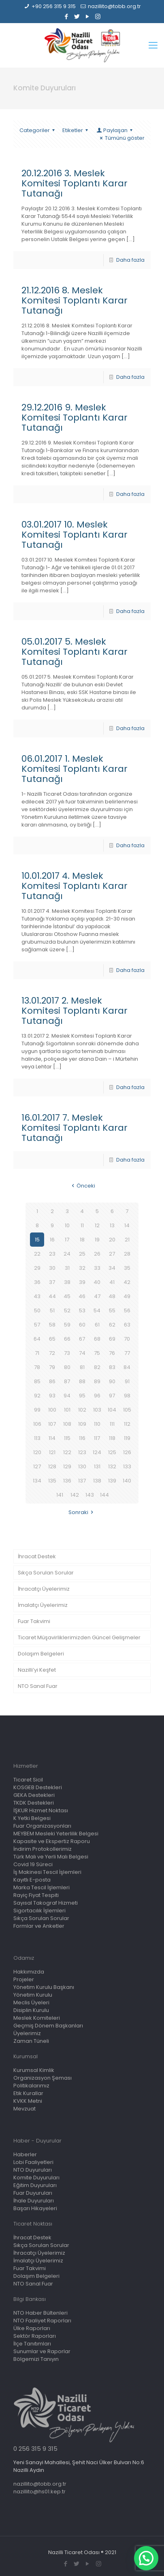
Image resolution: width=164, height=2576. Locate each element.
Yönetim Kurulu (32, 1995)
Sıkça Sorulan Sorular (46, 1572)
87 (67, 1381)
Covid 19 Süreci (33, 1864)
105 (127, 1410)
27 (112, 1254)
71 (37, 1353)
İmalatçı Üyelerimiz (43, 1605)
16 (52, 1239)
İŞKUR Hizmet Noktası (40, 1810)
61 (97, 1325)
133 (127, 1466)
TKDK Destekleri (33, 1803)
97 (112, 1395)
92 (37, 1395)
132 (112, 1466)
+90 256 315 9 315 (54, 6)
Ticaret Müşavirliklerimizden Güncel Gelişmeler (79, 1637)
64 (37, 1339)
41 (112, 1282)
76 (112, 1353)
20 (112, 1239)
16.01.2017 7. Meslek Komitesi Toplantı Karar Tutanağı (74, 1127)
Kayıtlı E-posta (32, 1880)
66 (67, 1339)
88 (82, 1381)
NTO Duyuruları (32, 2170)
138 (97, 1481)
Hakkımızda (28, 1972)
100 (52, 1410)
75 (97, 1353)
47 (97, 1296)
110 (97, 1424)
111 (112, 1424)
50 (37, 1310)
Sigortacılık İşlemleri (39, 1910)
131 (97, 1466)
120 (37, 1452)
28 (127, 1254)
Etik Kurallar (28, 2093)
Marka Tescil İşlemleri (41, 1887)
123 (82, 1452)
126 (127, 1452)
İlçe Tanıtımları (32, 2343)
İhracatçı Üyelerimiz (44, 1589)
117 (97, 1438)
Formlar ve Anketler (38, 1926)
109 (82, 1424)
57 (37, 1325)
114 (52, 1438)
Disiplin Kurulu (31, 2010)
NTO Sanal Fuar (38, 1686)
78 (37, 1367)
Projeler (23, 1979)
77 (127, 1353)
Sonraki (82, 1512)
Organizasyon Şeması (42, 2078)
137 (82, 1481)
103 (97, 1410)
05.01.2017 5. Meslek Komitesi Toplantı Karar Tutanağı (74, 651)
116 (82, 1438)
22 (37, 1254)
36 (37, 1282)
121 (52, 1452)
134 (37, 1481)
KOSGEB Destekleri (37, 1787)
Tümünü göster (121, 138)
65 (52, 1339)
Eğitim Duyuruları (35, 2185)
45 (67, 1296)
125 (112, 1452)
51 (52, 1310)
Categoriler (38, 130)
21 (127, 1239)
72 (52, 1353)
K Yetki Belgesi (32, 1818)
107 (52, 1424)
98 (127, 1395)
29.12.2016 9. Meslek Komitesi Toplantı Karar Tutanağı (74, 417)
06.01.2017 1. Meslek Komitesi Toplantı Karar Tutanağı (74, 768)
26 (97, 1254)
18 (82, 1239)
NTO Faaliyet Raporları (42, 2320)
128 (52, 1466)
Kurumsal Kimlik (33, 2070)
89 (97, 1381)
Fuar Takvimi (34, 1621)
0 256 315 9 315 (35, 2448)
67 (82, 1339)
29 (37, 1268)
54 (97, 1310)
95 (82, 1395)
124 (97, 1452)
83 (112, 1367)
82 (97, 1367)
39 (82, 1282)
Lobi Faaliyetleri (33, 2162)
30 (52, 1268)
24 (67, 1254)
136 (67, 1481)
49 (127, 1296)
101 (67, 1410)
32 (82, 1268)
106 (37, 1424)
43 (37, 1296)
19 (97, 1239)
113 (37, 1438)
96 (97, 1395)
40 (97, 1282)
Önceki (82, 1186)
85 (37, 1381)
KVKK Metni (27, 2101)
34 (112, 1268)
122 (67, 1452)
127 (37, 1466)
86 (52, 1381)
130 (82, 1466)
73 (67, 1353)
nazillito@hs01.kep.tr (39, 2491)
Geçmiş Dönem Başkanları (48, 2025)
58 (52, 1325)
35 (127, 1268)
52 (67, 1310)
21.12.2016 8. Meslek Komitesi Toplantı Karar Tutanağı (74, 300)
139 (112, 1481)
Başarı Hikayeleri (35, 2208)
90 (112, 1381)
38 (67, 1282)
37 (52, 1282)
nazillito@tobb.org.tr (114, 6)
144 (104, 1495)
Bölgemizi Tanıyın (36, 2359)
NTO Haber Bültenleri (40, 2313)
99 (37, 1410)
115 (67, 1438)
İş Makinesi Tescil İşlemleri (47, 1872)
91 (127, 1381)
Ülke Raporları (31, 2328)
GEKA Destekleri (34, 1795)
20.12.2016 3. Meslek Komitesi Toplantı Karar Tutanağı (74, 183)
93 (52, 1395)
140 (127, 1481)
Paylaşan (115, 130)
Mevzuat (24, 2108)
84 (127, 1367)
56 (127, 1310)
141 (59, 1495)
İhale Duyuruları (33, 2200)
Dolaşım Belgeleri (41, 1654)
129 (67, 1466)
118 (112, 1438)
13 (112, 1225)
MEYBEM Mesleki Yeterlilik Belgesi (55, 1833)
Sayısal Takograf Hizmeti (45, 1903)
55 (112, 1310)
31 (67, 1268)
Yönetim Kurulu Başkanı (43, 1987)
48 (112, 1296)
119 (127, 1438)
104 (112, 1410)
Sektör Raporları (34, 2336)
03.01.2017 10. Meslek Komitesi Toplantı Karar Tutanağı (74, 534)
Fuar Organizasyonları (42, 1826)
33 (97, 1268)
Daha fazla (130, 260)
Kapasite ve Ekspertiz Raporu (51, 1841)
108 (67, 1424)
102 (82, 1410)
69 (112, 1339)
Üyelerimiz (27, 2033)
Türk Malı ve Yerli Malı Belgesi (50, 1856)
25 (82, 1254)
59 (67, 1325)
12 (97, 1225)
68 (97, 1339)
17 (67, 1239)
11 (82, 1225)
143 (89, 1495)
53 (82, 1310)
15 (37, 1239)
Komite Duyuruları (36, 2177)
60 (82, 1325)
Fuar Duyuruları (32, 2193)
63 (127, 1325)
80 (67, 1367)
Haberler (25, 2154)
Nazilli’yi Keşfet (37, 1670)
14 (127, 1225)
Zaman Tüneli (31, 2041)
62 (112, 1325)
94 (67, 1395)
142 (74, 1495)
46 (82, 1296)
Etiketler (76, 130)
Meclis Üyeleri (31, 2002)
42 (127, 1282)
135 (52, 1481)
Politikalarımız (31, 2085)
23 (52, 1254)
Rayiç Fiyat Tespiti (36, 1895)
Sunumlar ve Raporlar (41, 2351)
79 (52, 1367)
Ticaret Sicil (28, 1780)
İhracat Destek (37, 1556)
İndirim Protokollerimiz (42, 1849)
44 (52, 1296)
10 (67, 1225)
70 (127, 1339)
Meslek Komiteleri (36, 2018)
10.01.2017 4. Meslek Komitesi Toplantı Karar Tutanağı (74, 885)
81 (82, 1367)
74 (82, 1353)
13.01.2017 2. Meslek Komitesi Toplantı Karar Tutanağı (74, 1010)
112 (127, 1424)
